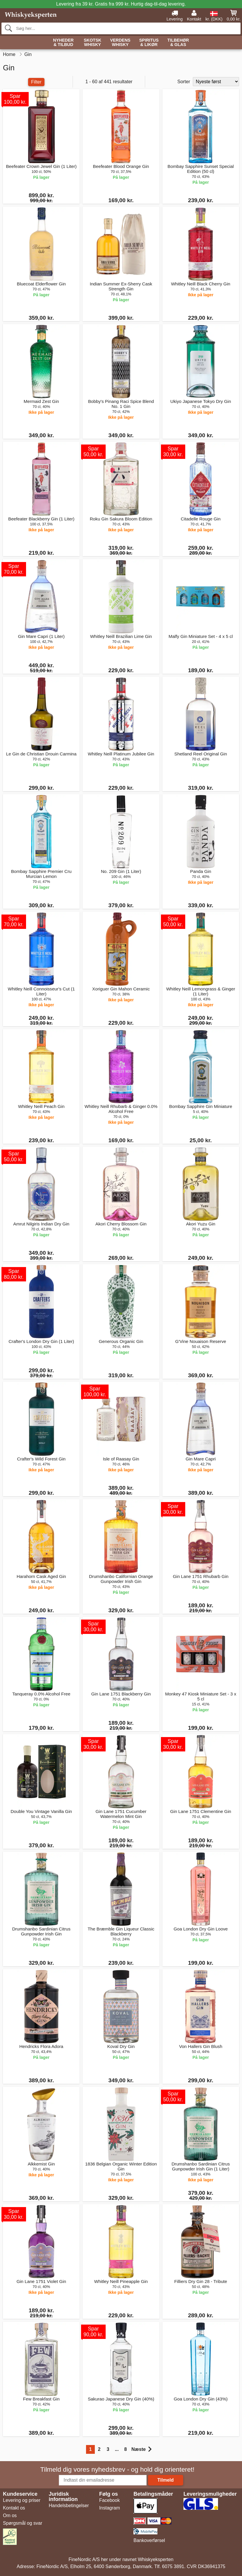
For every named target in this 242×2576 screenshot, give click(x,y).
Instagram (109, 2507)
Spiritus (149, 42)
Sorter (183, 81)
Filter (36, 81)
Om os (10, 2515)
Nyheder (63, 42)
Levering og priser (21, 2500)
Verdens (120, 42)
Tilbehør (178, 42)
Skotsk (92, 42)
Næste (141, 2449)
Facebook (109, 2500)
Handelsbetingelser (69, 2505)
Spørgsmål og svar (22, 2523)
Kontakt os (14, 2507)
